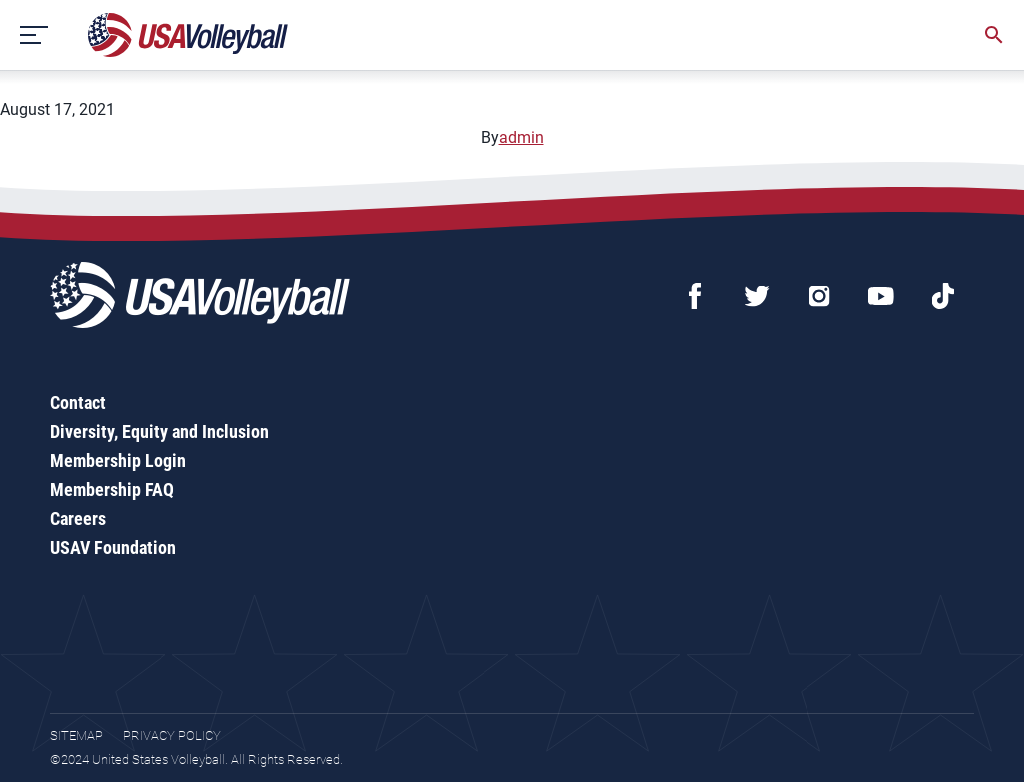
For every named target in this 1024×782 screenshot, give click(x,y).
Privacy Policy (172, 735)
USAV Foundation (113, 547)
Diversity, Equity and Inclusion (159, 431)
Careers (78, 518)
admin (521, 137)
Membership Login (118, 460)
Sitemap (76, 735)
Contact (78, 402)
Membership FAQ (112, 489)
